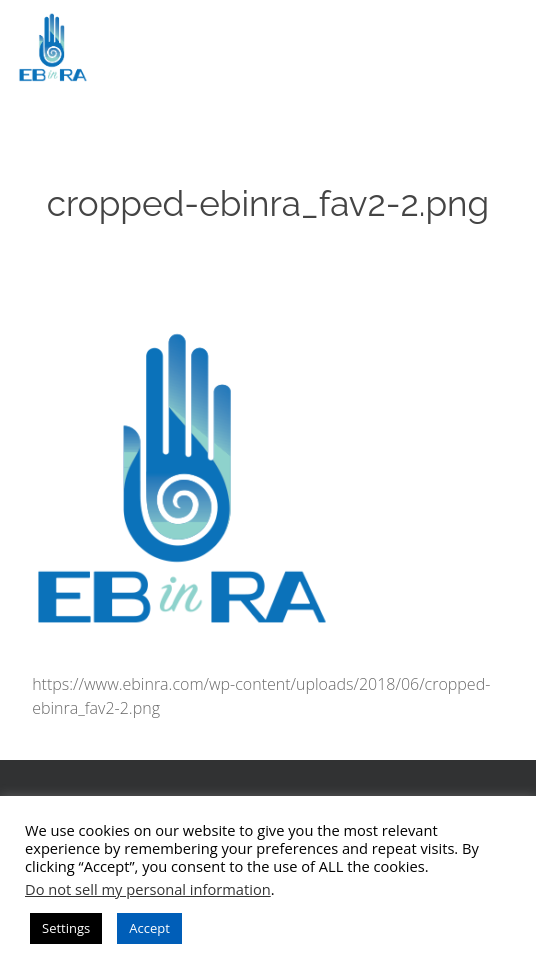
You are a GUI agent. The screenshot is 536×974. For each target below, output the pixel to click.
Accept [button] (149, 928)
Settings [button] (66, 928)
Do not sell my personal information (148, 889)
